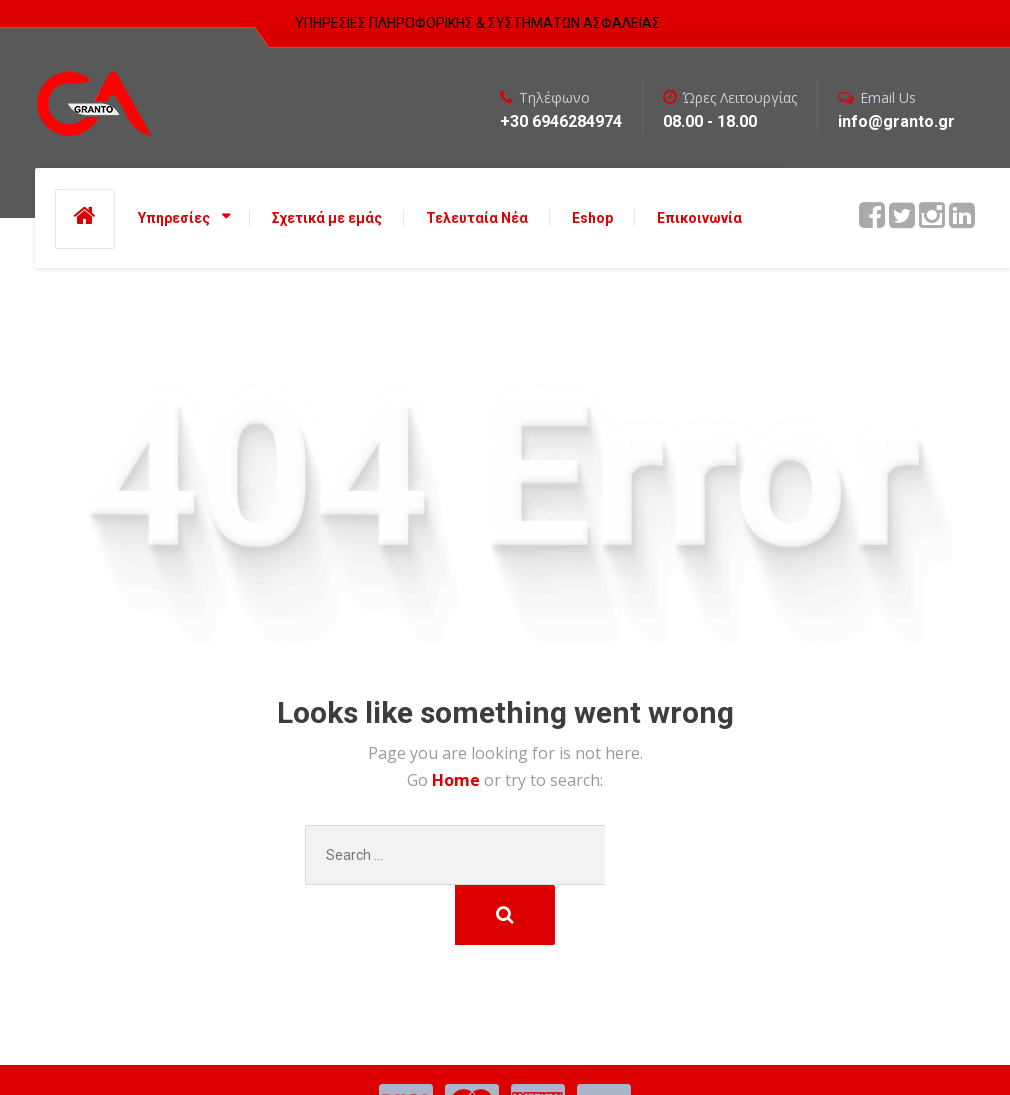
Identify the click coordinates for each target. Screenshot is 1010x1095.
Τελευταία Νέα (477, 218)
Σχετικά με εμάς (327, 218)
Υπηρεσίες (174, 218)
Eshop (592, 218)
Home (458, 780)
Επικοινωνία (699, 218)
